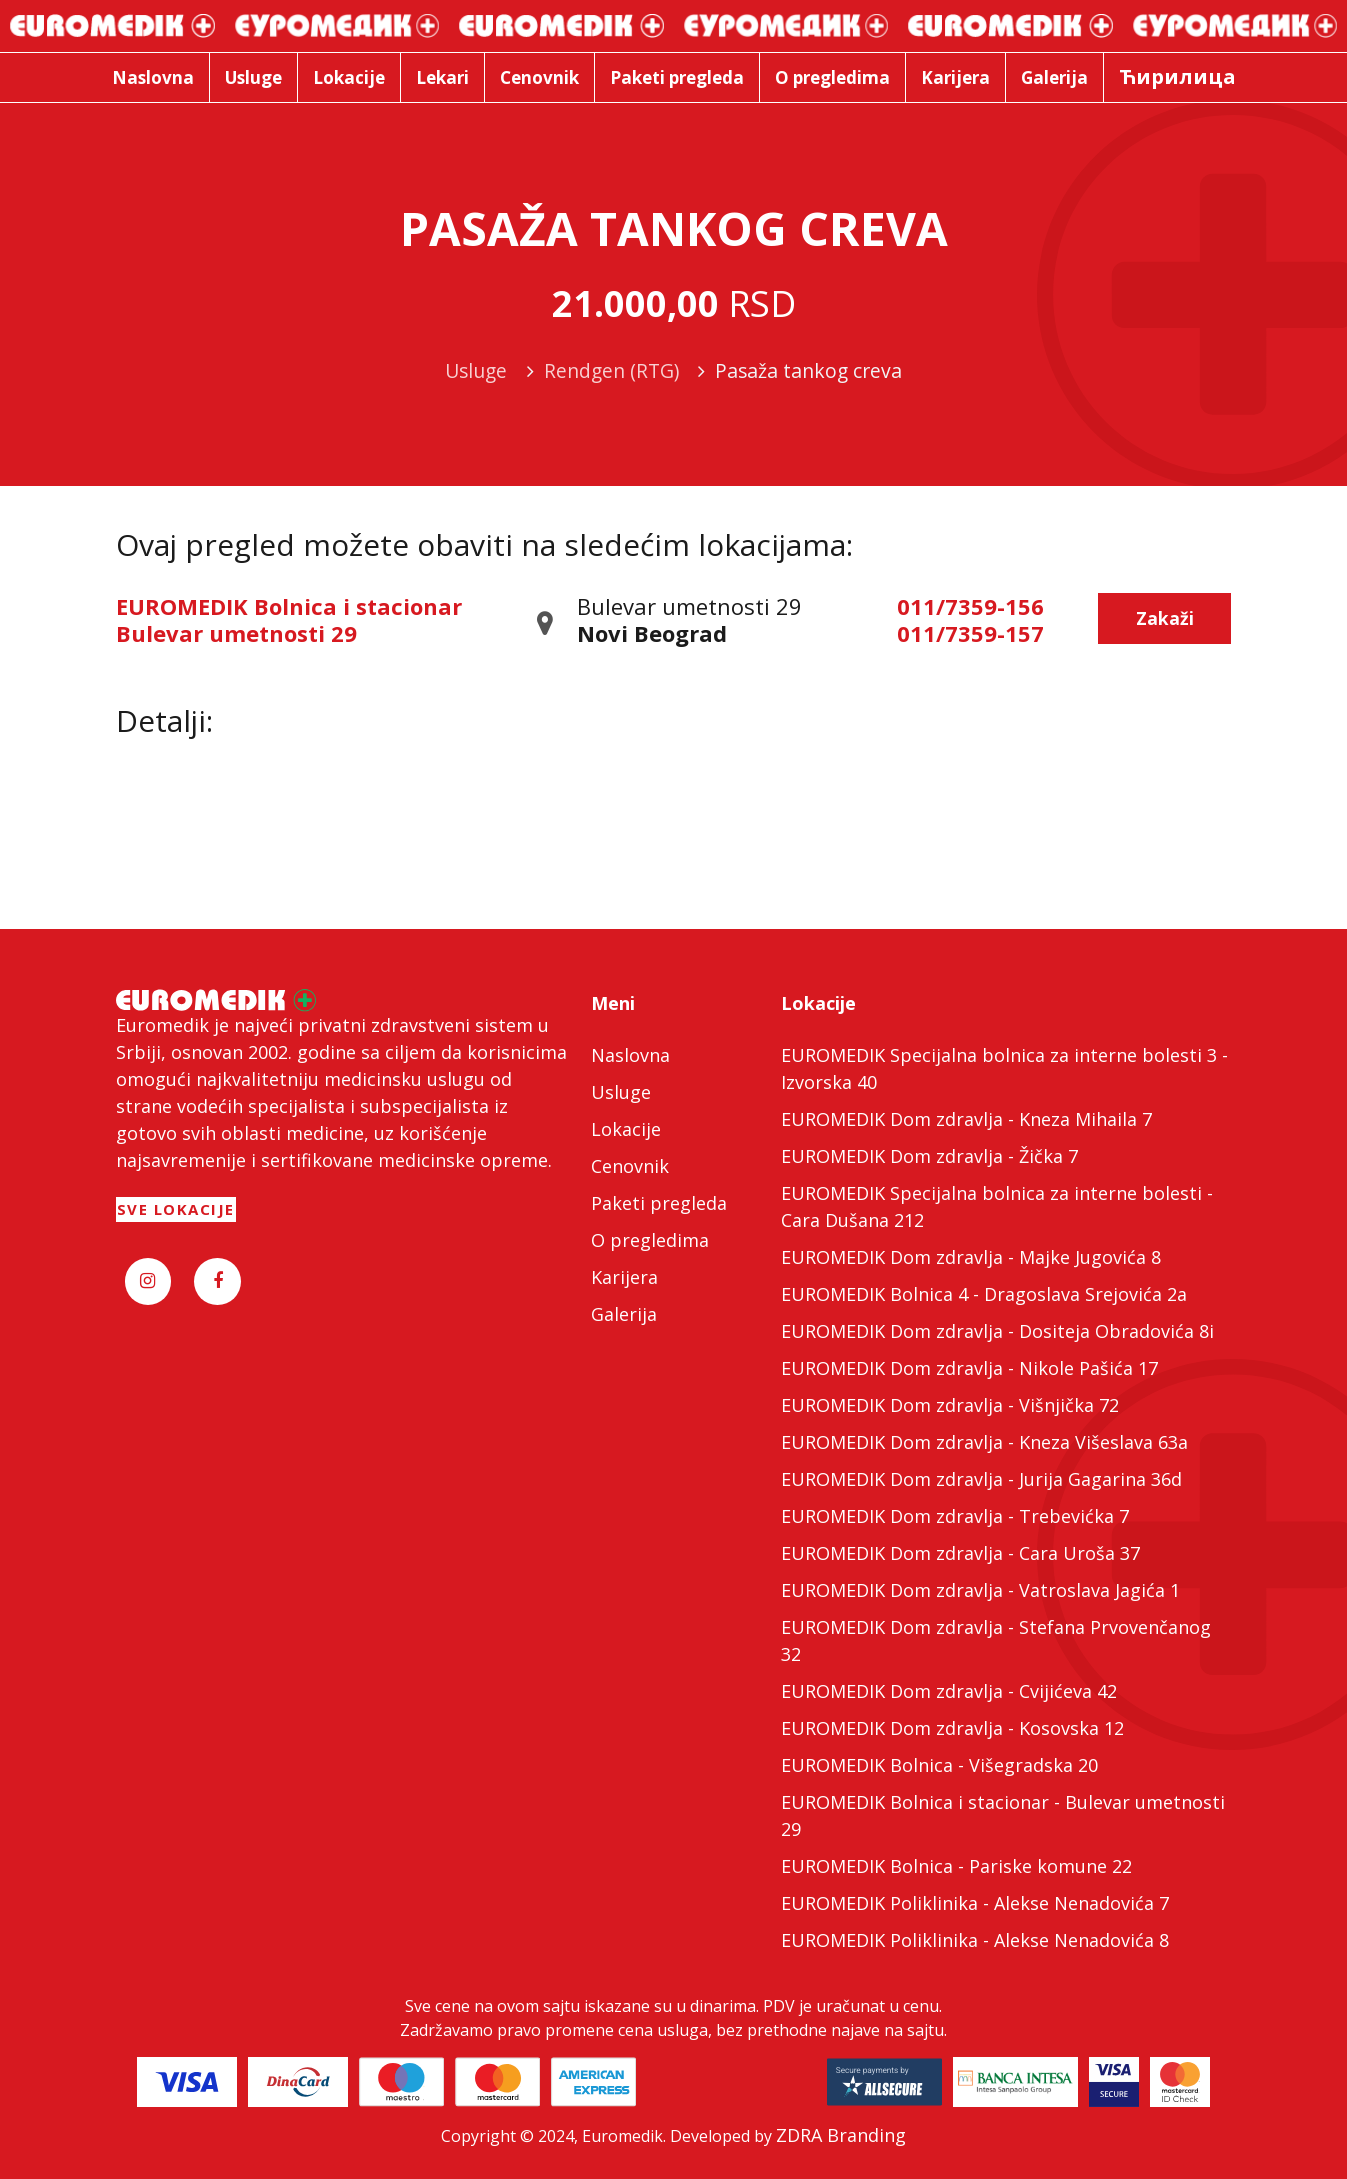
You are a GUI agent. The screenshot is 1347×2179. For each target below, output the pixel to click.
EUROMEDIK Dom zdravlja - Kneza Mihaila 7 (966, 1119)
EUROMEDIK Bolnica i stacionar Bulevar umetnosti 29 (289, 619)
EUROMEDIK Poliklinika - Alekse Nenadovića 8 (975, 1940)
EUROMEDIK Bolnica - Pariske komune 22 (956, 1866)
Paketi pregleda (659, 1203)
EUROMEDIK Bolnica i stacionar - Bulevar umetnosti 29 (1003, 1815)
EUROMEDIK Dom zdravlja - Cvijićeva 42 (949, 1691)
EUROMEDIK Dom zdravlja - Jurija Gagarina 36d (981, 1479)
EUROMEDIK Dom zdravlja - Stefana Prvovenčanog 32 (996, 1640)
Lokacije (626, 1129)
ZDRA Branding (841, 2135)
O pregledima (650, 1240)
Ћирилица (1177, 76)
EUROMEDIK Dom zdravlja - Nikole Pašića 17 (969, 1368)
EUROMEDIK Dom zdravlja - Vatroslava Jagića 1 (980, 1590)
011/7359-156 (970, 606)
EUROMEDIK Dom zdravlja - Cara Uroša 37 (960, 1553)
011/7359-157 (970, 633)
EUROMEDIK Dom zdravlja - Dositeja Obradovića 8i (997, 1331)
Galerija (624, 1314)
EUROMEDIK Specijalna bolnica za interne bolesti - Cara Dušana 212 (997, 1206)
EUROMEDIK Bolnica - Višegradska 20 (939, 1765)
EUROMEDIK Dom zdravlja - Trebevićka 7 (955, 1516)
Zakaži (1165, 618)
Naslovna (630, 1055)
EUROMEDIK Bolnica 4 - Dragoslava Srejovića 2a (984, 1294)
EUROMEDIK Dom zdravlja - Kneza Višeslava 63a (984, 1442)
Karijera (624, 1277)
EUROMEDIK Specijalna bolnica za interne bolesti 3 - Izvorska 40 (1004, 1068)
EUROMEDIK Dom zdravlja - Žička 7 (929, 1156)
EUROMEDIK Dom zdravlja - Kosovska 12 (952, 1728)
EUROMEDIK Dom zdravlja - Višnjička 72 (950, 1405)
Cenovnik (630, 1166)
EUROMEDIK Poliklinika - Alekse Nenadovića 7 (975, 1903)
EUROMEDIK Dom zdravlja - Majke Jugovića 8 (971, 1257)
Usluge (621, 1092)
